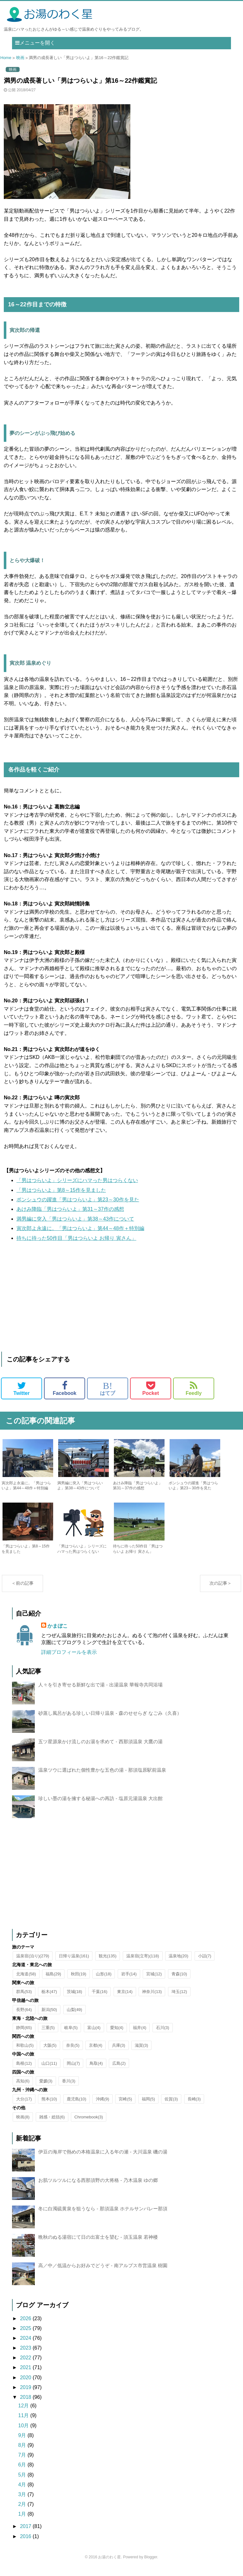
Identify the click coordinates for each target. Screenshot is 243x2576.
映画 (20, 58)
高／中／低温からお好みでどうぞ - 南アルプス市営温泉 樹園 (102, 2271)
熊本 (49, 2105)
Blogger (150, 2563)
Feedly (194, 1388)
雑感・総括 (52, 2123)
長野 (24, 2016)
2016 (26, 2542)
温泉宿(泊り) (32, 1962)
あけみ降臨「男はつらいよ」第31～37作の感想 (70, 1209)
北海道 (26, 1980)
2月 (23, 2510)
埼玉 (179, 1998)
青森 (179, 1980)
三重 (48, 2034)
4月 (23, 2491)
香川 (68, 2087)
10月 (24, 2432)
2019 (26, 2393)
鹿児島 (76, 2105)
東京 (125, 1998)
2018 (26, 2403)
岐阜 (71, 2034)
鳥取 (96, 2069)
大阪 (50, 2051)
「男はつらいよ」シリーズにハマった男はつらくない (77, 1180)
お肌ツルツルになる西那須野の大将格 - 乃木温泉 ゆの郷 (98, 2186)
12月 (24, 2412)
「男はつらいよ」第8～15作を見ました (61, 1190)
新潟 (49, 2016)
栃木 (49, 1998)
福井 (139, 2034)
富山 (94, 2034)
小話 (204, 1962)
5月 (23, 2481)
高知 (22, 2087)
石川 (162, 2034)
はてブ (107, 1388)
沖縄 (102, 2105)
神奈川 (152, 1998)
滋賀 (141, 2051)
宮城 (154, 1980)
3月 (23, 2500)
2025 (26, 2334)
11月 (24, 2421)
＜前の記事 (22, 1589)
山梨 (74, 2016)
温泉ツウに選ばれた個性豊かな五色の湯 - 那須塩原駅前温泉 (102, 1776)
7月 (23, 2461)
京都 (95, 2051)
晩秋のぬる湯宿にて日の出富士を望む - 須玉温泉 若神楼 (98, 2243)
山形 (103, 1980)
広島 (119, 2069)
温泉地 (178, 1962)
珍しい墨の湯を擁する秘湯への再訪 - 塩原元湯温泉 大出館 (100, 1804)
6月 (23, 2471)
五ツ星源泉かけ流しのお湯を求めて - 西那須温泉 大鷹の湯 (100, 1747)
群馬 (24, 1998)
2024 (26, 2344)
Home (5, 58)
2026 (26, 2324)
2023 (26, 2354)
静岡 (24, 2034)
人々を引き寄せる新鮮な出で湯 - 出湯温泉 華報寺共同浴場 (100, 1691)
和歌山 (25, 2051)
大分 (24, 2105)
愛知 (116, 2034)
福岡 (148, 2105)
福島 (53, 1980)
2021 (26, 2373)
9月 (23, 2441)
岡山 (73, 2069)
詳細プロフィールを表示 (69, 1658)
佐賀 (171, 2105)
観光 (107, 1962)
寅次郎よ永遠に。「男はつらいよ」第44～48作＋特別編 (80, 1228)
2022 (26, 2364)
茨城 (74, 1998)
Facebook (65, 1388)
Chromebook (88, 2123)
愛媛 (46, 2087)
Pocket (150, 1388)
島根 (24, 2069)
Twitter (21, 1388)
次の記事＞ (220, 1589)
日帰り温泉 (74, 1962)
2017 (26, 2532)
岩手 (129, 1980)
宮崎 (125, 2105)
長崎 (194, 2105)
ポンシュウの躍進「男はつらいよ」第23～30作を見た (77, 1199)
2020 (26, 2384)
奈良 (72, 2051)
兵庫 (118, 2051)
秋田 (78, 1980)
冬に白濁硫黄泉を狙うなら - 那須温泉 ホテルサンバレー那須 (102, 2215)
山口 (49, 2069)
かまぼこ (57, 1632)
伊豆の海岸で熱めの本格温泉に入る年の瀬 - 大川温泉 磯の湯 (102, 2158)
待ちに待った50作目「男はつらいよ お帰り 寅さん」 (76, 1238)
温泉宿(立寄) (142, 1962)
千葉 (99, 1998)
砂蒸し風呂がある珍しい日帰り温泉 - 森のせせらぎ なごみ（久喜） (110, 1719)
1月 (23, 2520)
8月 (23, 2451)
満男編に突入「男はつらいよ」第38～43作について (75, 1219)
